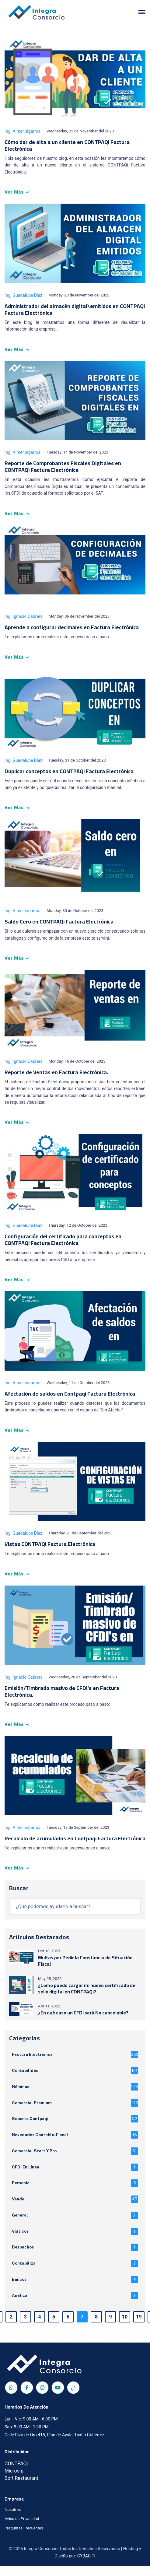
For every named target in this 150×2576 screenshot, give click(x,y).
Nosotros (13, 2520)
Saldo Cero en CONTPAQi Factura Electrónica (59, 921)
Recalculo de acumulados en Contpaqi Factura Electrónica (75, 1838)
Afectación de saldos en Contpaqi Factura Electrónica (70, 1394)
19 (136, 2327)
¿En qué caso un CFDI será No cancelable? (83, 2012)
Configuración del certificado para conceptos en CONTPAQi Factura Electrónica (63, 1239)
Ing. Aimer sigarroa (22, 131)
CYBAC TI (86, 2566)
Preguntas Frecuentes (24, 2538)
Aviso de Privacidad (22, 2529)
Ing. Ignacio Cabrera (24, 616)
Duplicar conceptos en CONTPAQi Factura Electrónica (69, 771)
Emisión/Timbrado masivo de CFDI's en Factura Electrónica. (62, 1691)
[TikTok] (73, 2398)
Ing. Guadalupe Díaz (23, 295)
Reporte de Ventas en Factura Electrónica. (56, 1072)
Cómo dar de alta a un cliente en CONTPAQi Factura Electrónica (67, 145)
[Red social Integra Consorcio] (11, 2398)
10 (123, 2327)
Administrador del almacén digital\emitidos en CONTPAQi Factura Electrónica (75, 309)
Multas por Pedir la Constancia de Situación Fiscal (85, 1960)
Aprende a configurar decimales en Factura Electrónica (72, 627)
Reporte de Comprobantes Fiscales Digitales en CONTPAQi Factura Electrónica (63, 466)
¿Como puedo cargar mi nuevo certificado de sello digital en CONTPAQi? (86, 1988)
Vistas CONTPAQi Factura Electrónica (50, 1544)
